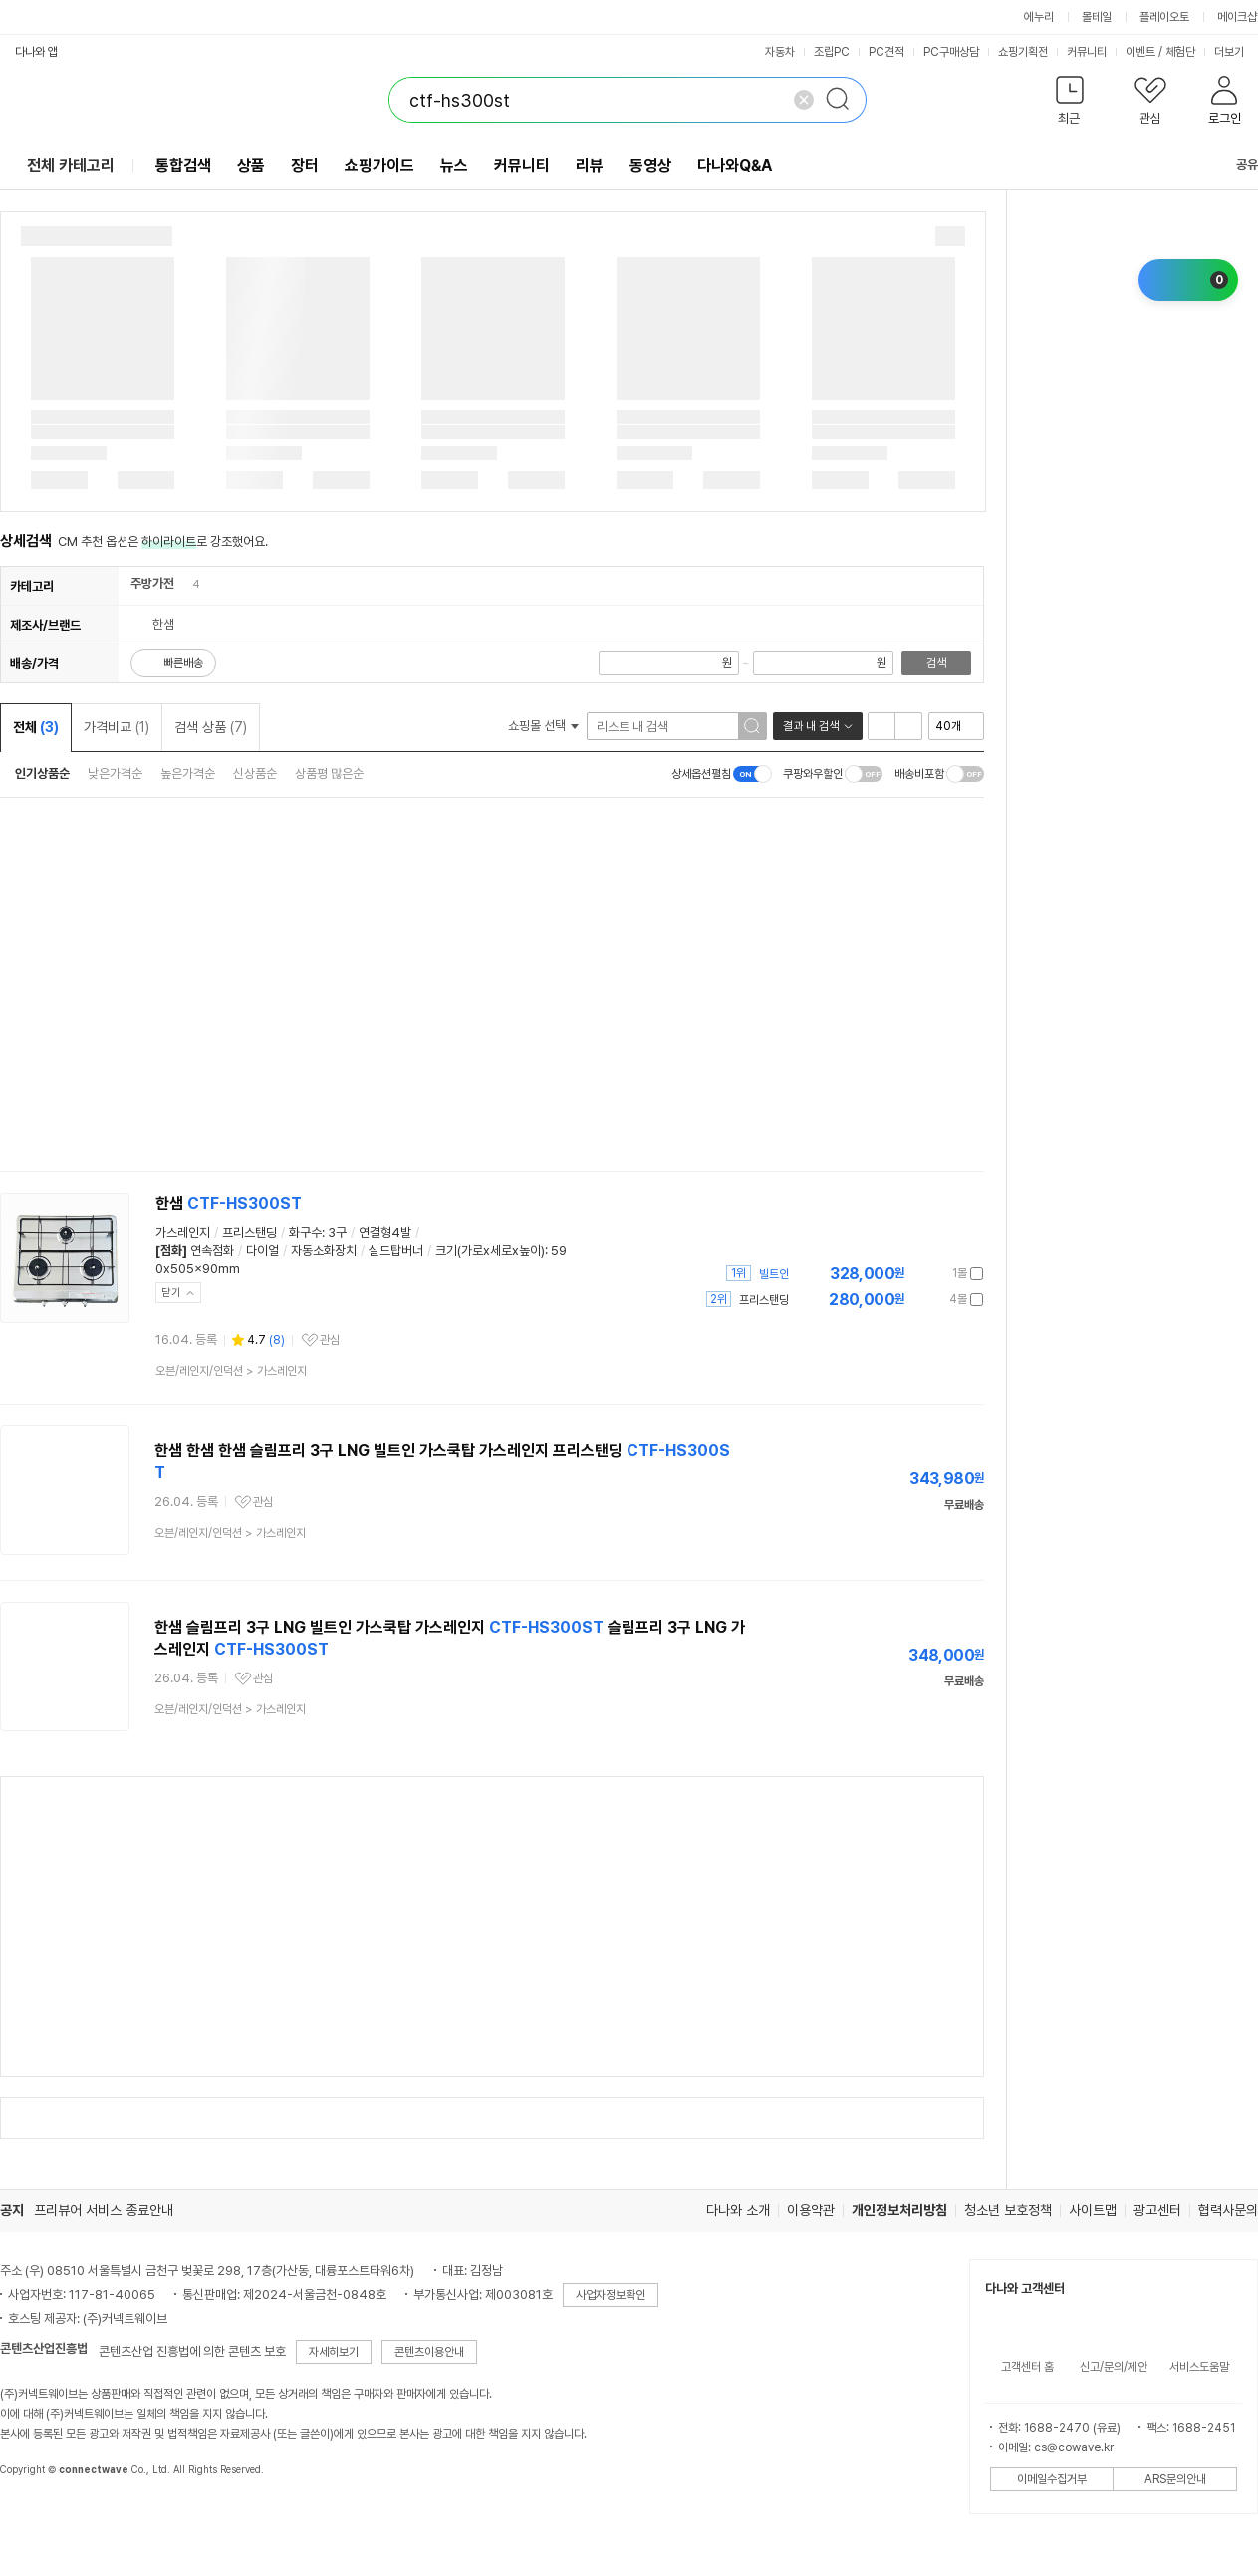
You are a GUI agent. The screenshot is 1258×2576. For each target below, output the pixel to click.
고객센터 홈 (1027, 2367)
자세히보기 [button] (334, 2352)
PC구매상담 (951, 52)
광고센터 (1157, 2210)
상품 (251, 165)
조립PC (832, 52)
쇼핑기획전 (1023, 52)
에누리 (1039, 17)
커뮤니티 (1087, 52)
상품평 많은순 (329, 773)
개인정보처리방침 (899, 2210)
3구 (337, 1232)
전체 (36, 727)
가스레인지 (182, 1232)
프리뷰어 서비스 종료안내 (103, 2210)
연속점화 (212, 1250)
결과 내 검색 (811, 726)
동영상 (650, 165)
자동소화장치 (324, 1250)
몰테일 (1097, 17)
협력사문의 (1228, 2210)
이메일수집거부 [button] (1052, 2479)
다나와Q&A (734, 165)
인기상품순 (42, 773)
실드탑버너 (396, 1250)
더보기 (1235, 52)
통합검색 (183, 165)
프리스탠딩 (249, 1232)
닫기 (171, 1292)
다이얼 (262, 1250)
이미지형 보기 (908, 726)
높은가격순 (187, 773)
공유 (1235, 164)
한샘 (228, 1203)
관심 (330, 1340)
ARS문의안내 (1175, 2479)
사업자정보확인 (610, 2295)
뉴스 (454, 165)
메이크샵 (1237, 17)
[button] (1069, 104)
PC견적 (886, 52)
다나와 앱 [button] (36, 52)
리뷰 (590, 165)
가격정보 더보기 (913, 1273)
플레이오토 (1164, 17)
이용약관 (811, 2210)
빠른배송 (183, 663)
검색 (936, 663)
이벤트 (1140, 52)
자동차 (780, 52)
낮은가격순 (115, 773)
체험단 (1180, 52)
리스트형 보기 (881, 726)
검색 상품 (210, 727)
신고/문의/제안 (1113, 2367)
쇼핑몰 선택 (543, 725)
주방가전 (152, 583)
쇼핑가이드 (379, 165)
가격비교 (116, 727)
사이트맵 (1093, 2210)
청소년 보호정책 (1008, 2210)
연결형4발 (385, 1232)
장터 (305, 165)
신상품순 (255, 773)
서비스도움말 (1199, 2367)
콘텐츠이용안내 (429, 2352)
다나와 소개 (738, 2210)
